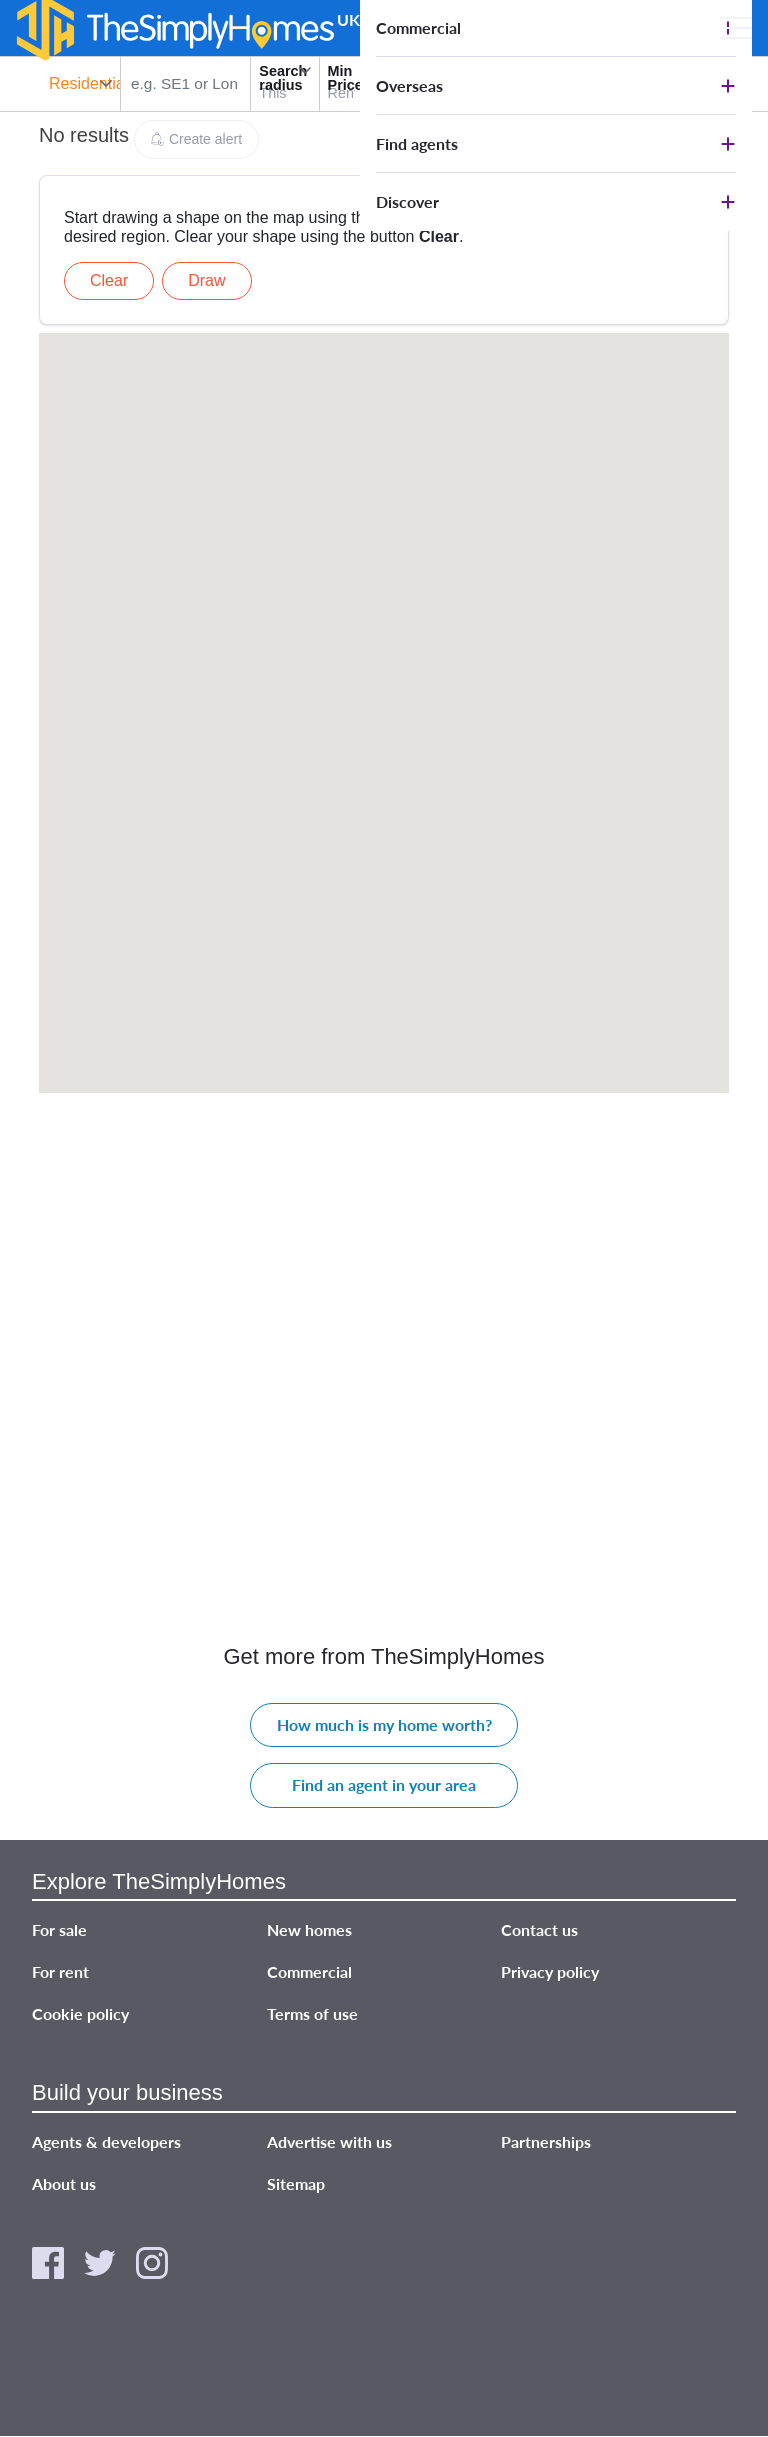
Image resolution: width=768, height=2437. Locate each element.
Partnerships (546, 2141)
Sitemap (296, 2183)
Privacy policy (550, 1971)
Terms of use (312, 2013)
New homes (309, 1929)
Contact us (539, 1929)
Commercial (418, 27)
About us (64, 2183)
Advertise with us (329, 2141)
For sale (59, 1929)
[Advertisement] (384, 206)
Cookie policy (80, 2013)
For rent (60, 1971)
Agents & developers (106, 2141)
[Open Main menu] (736, 28)
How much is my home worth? (384, 1724)
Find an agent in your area (384, 1784)
